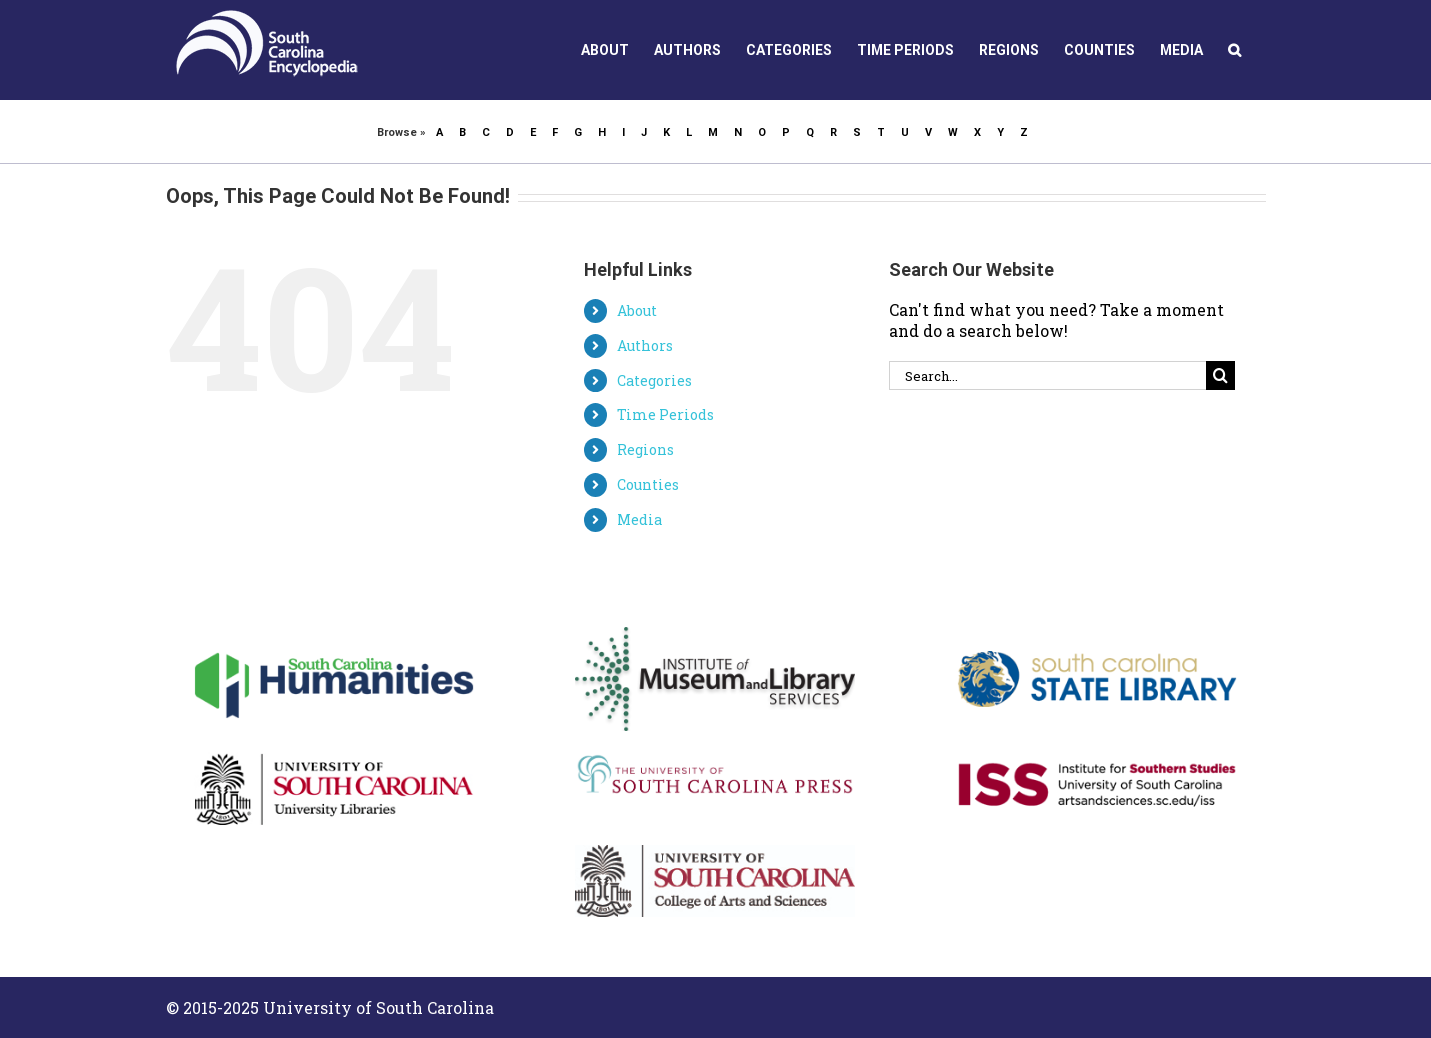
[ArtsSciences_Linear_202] (715, 852)
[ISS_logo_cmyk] (1097, 738)
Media (639, 519)
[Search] (1220, 375)
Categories (654, 380)
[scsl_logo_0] (1097, 634)
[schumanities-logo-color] (334, 634)
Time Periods (665, 414)
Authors (645, 345)
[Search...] (1048, 375)
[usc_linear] (334, 738)
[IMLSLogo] (715, 634)
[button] (1234, 50)
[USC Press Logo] (715, 758)
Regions (645, 449)
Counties (648, 484)
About (637, 310)
